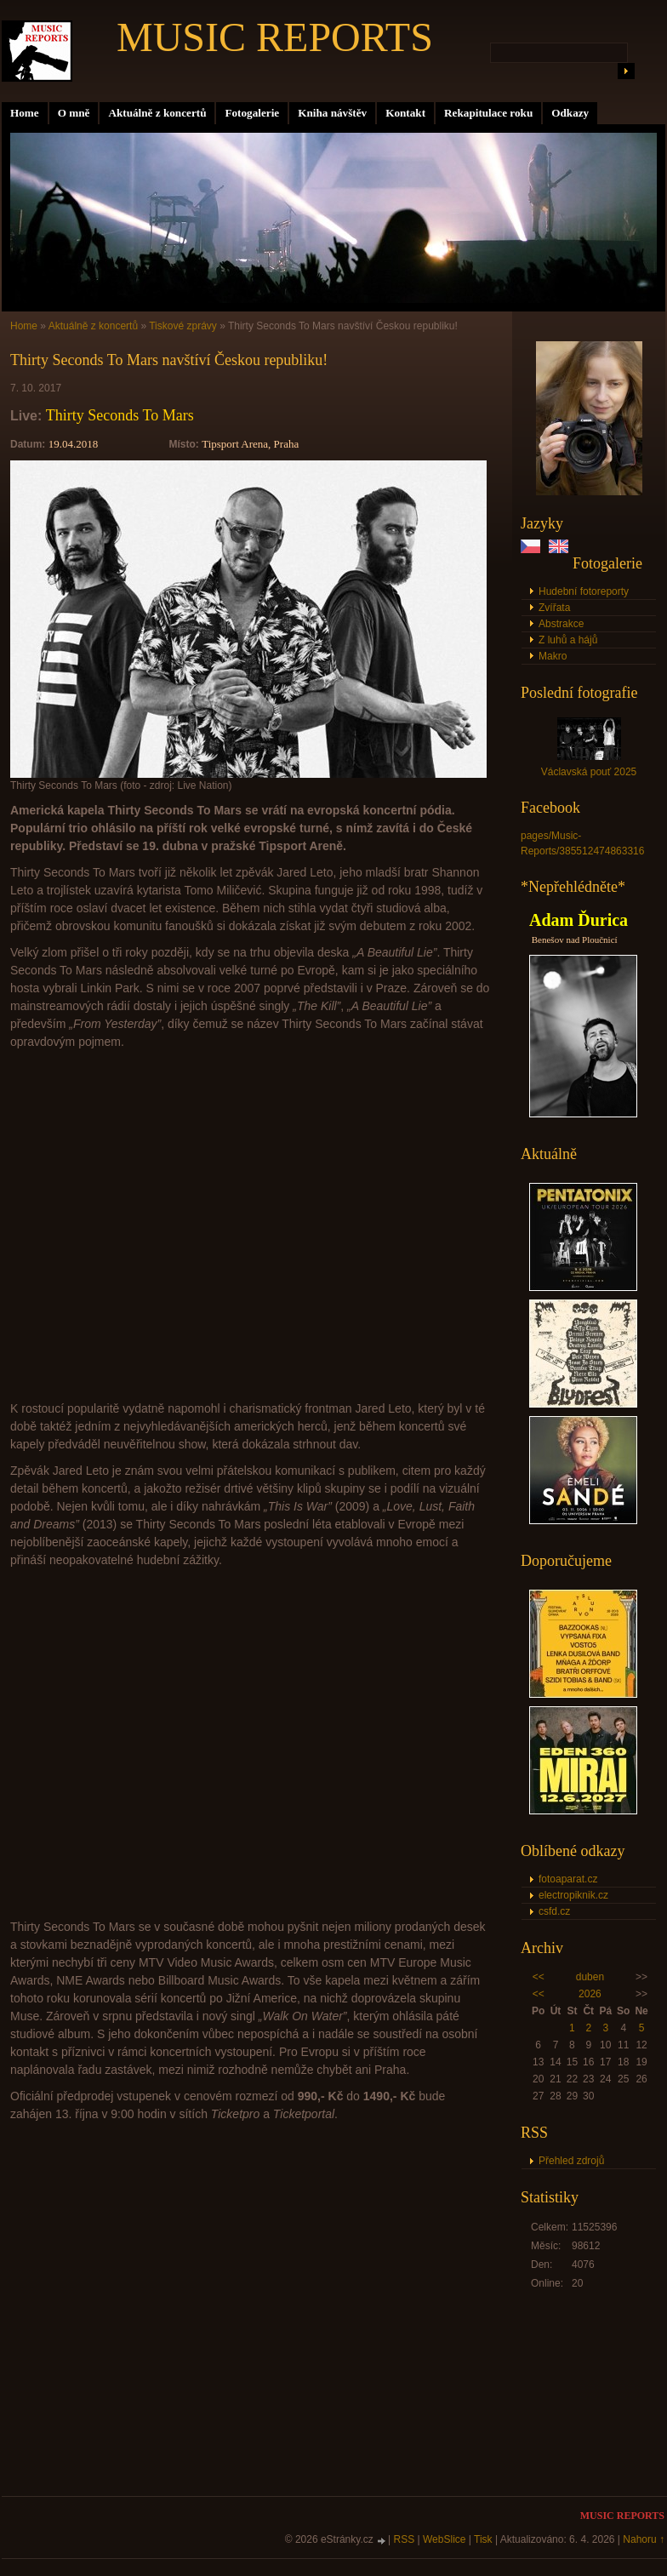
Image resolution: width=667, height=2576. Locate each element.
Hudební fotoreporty (584, 591)
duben (590, 1977)
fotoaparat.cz (568, 1879)
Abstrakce (561, 624)
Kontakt (405, 112)
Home (24, 112)
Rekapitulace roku (488, 112)
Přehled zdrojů (571, 2161)
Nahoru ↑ (643, 2539)
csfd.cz (554, 1911)
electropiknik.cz (573, 1895)
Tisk (483, 2539)
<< (538, 1977)
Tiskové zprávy (183, 326)
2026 (590, 1994)
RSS (404, 2539)
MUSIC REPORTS (275, 37)
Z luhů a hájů (568, 640)
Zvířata (554, 608)
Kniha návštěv (332, 112)
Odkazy (570, 112)
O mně (74, 112)
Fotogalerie (252, 112)
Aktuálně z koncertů (157, 112)
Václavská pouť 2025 (589, 772)
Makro (553, 656)
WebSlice (444, 2539)
